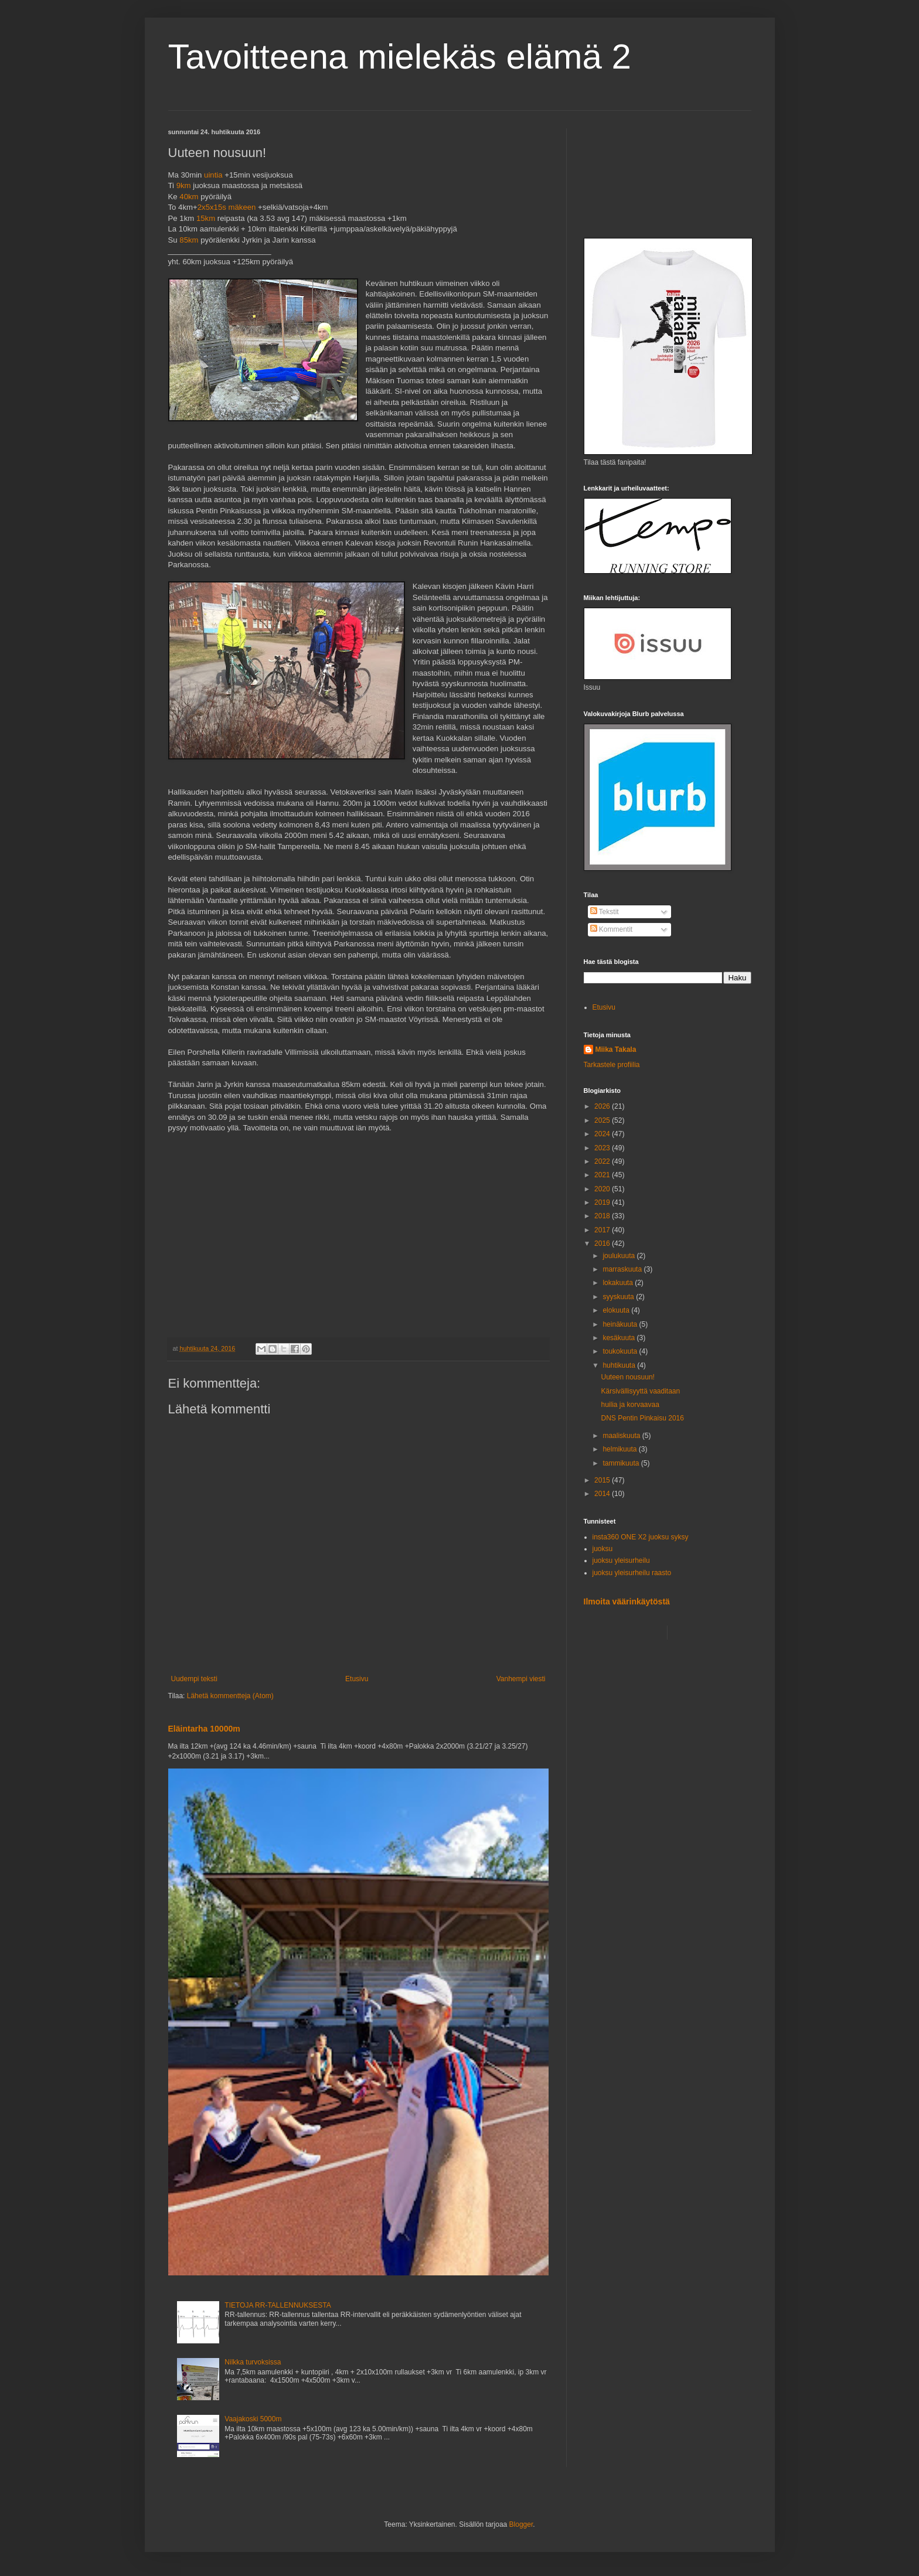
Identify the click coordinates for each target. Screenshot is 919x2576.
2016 (603, 1243)
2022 (603, 1161)
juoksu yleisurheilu (621, 1560)
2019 (603, 1202)
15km (205, 218)
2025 (603, 1120)
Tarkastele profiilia (612, 1065)
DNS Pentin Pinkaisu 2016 (642, 1418)
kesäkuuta (620, 1338)
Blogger (521, 2524)
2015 (603, 1480)
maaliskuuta (622, 1436)
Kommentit (611, 929)
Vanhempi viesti (521, 1679)
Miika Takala (616, 1049)
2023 (603, 1148)
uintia (213, 175)
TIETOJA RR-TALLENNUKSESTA (277, 2305)
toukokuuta (621, 1351)
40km (188, 196)
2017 (603, 1230)
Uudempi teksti (194, 1679)
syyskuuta (619, 1297)
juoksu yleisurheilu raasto (632, 1573)
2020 (603, 1189)
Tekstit (604, 912)
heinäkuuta (621, 1324)
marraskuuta (623, 1269)
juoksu (603, 1549)
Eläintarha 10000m (204, 1728)
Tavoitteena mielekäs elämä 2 (399, 56)
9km (183, 185)
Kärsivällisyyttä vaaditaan (640, 1391)
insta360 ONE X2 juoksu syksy (641, 1537)
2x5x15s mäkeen (227, 207)
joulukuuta (620, 1256)
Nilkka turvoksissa (252, 2362)
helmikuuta (620, 1449)
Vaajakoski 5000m (252, 2419)
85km (188, 240)
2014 (603, 1494)
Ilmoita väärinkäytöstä (627, 1601)
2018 (603, 1216)
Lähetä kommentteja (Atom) (230, 1696)
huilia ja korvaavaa (630, 1405)
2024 (603, 1134)
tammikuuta (622, 1463)
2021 (603, 1175)
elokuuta (617, 1310)
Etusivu (356, 1679)
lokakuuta (619, 1283)
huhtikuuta (620, 1365)
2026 (603, 1106)
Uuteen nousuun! (627, 1377)
